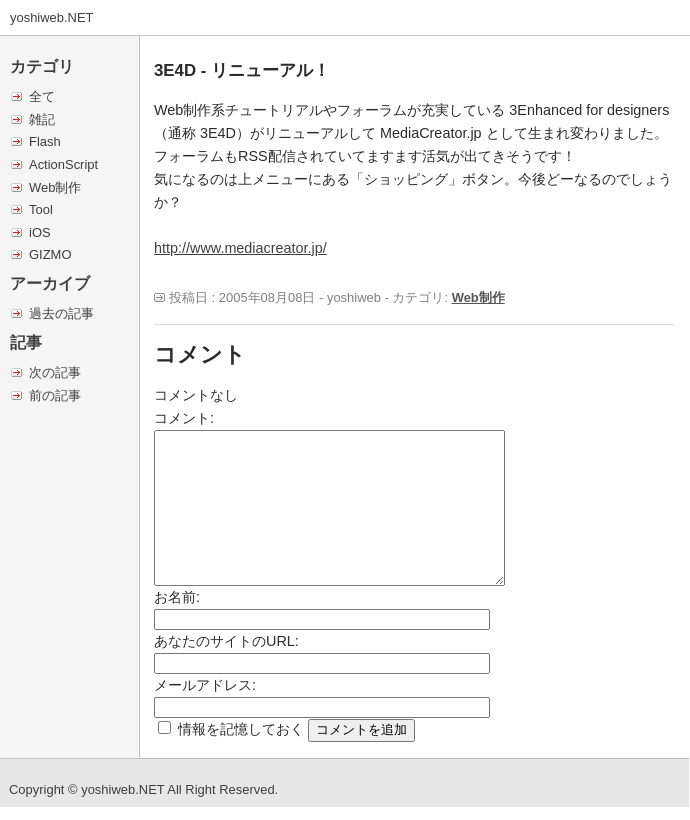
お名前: (177, 597)
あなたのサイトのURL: (226, 641)
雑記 (42, 119)
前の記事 (55, 395)
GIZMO (50, 254)
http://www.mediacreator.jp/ (240, 248)
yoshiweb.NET (52, 17)
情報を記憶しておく (241, 729)
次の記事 (55, 372)
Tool (41, 209)
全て (42, 96)
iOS (40, 232)
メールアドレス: (205, 685)
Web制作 (55, 187)
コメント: (184, 418)
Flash (45, 141)
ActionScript (63, 164)
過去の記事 (61, 313)
